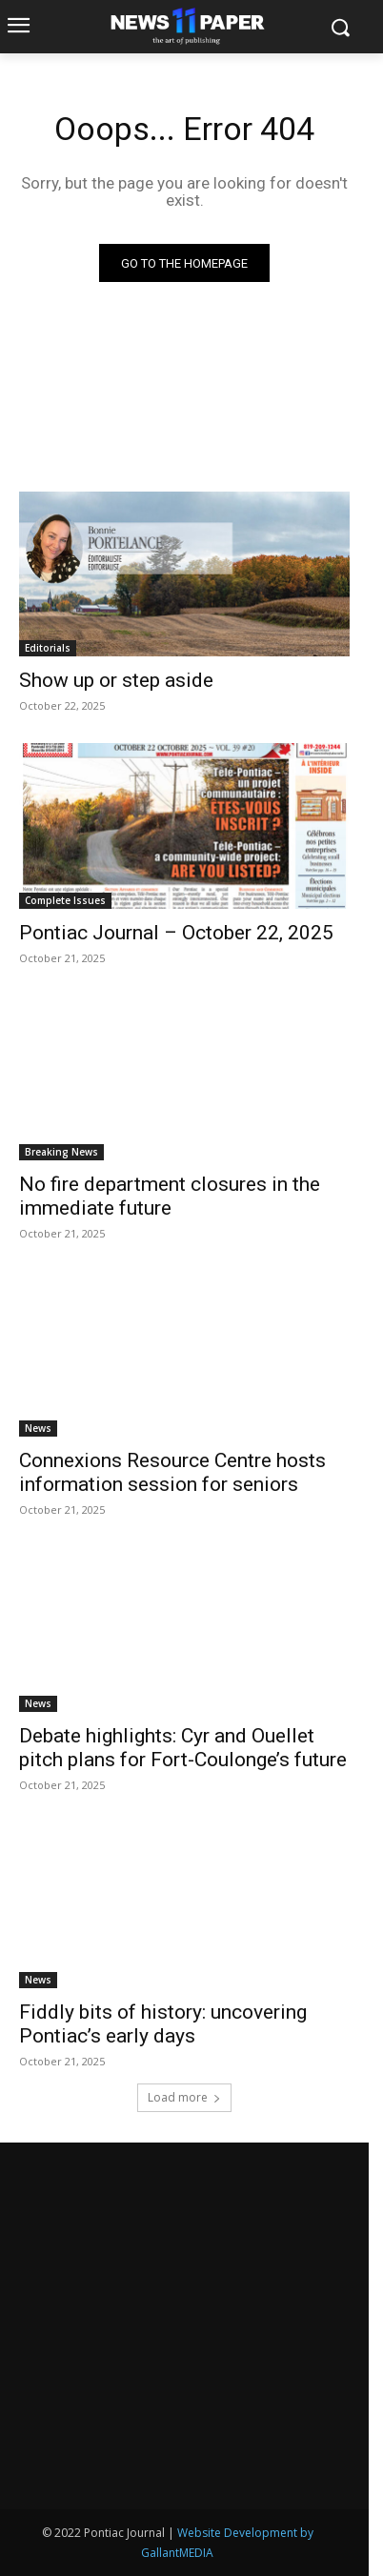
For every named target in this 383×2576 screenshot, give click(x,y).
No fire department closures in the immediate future (169, 1196)
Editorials (48, 647)
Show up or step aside (116, 680)
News (38, 1428)
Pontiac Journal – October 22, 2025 (176, 932)
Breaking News (61, 1151)
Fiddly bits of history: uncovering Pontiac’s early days (163, 2024)
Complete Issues (65, 900)
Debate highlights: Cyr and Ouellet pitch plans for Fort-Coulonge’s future (183, 1747)
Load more (184, 2097)
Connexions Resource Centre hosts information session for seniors (172, 1472)
